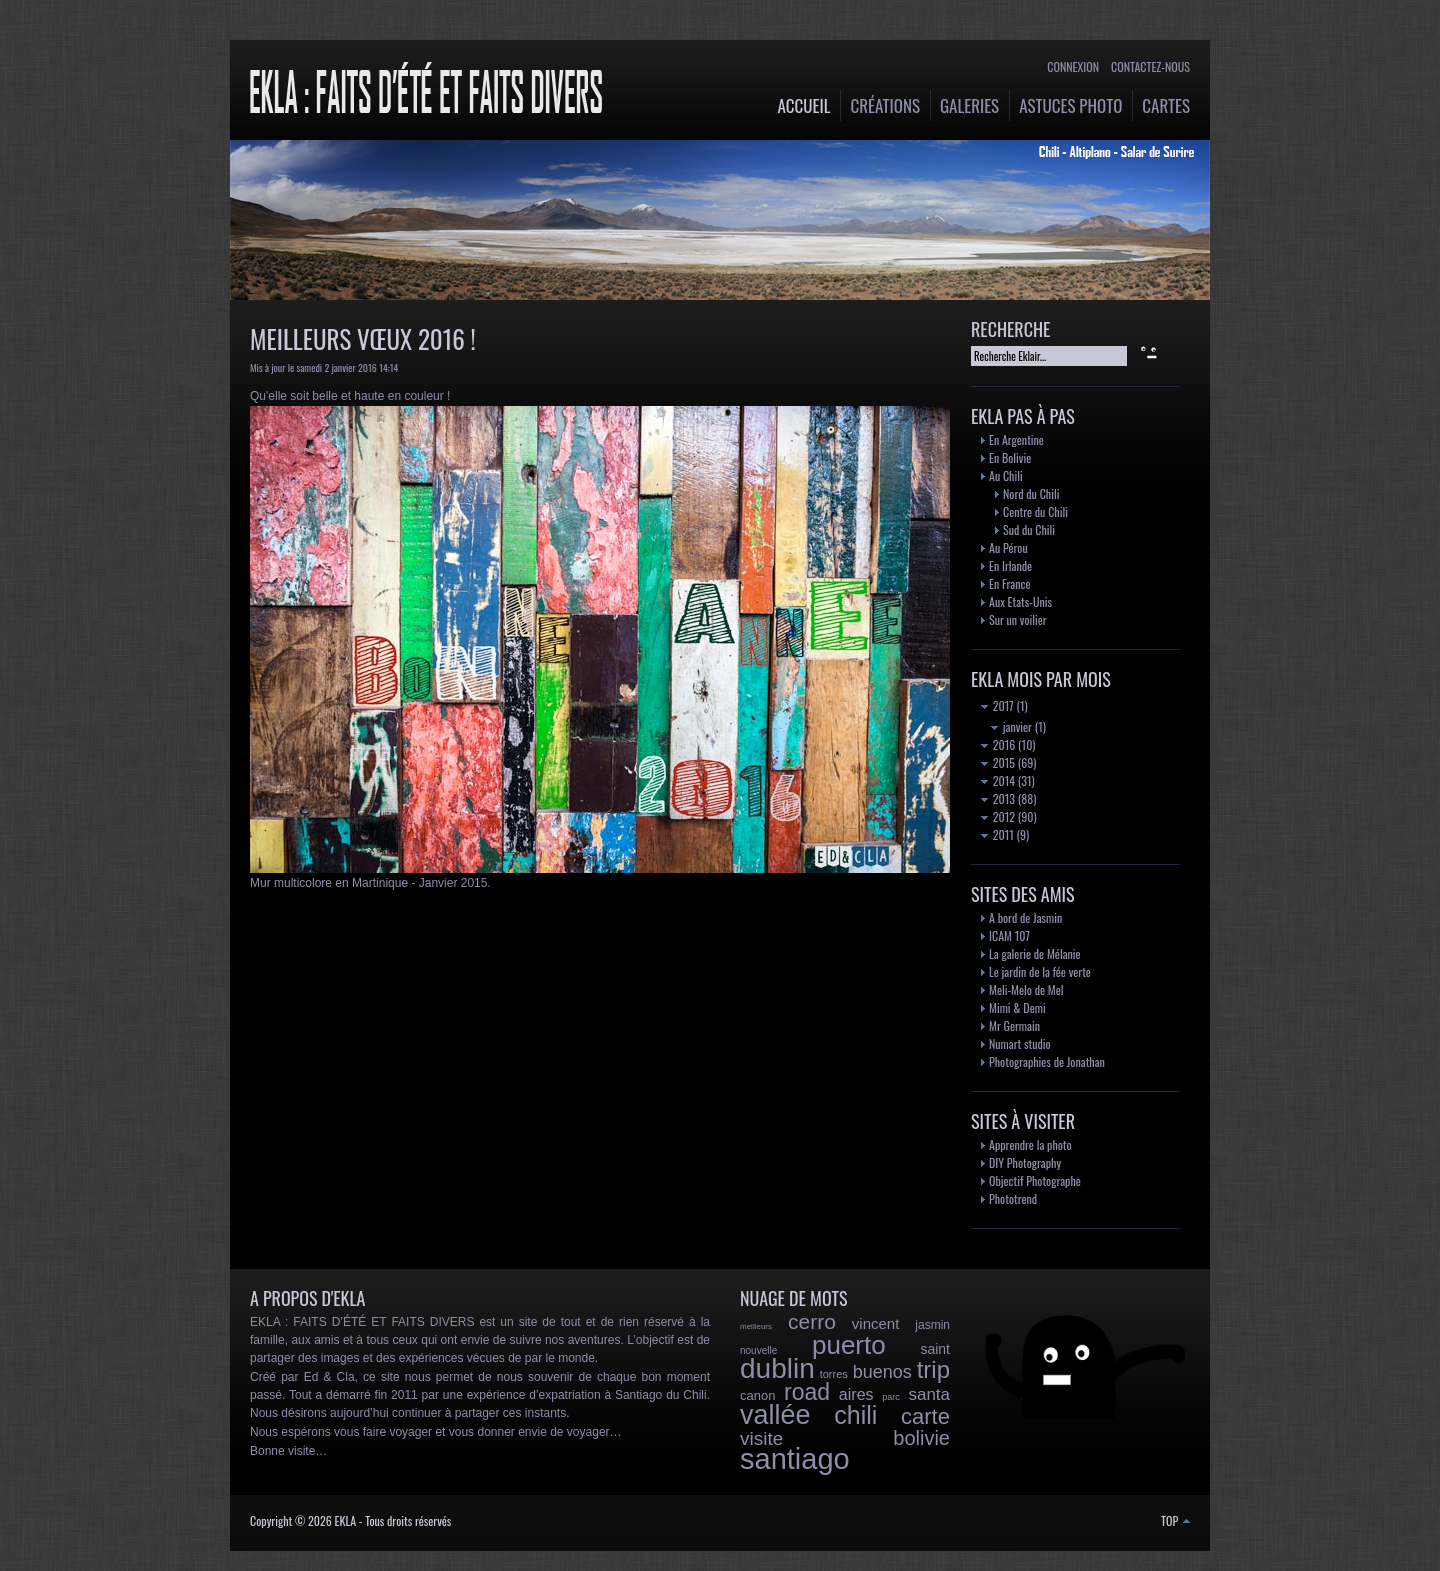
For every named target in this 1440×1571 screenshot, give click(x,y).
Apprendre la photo (1030, 1144)
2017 (997, 705)
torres (834, 1374)
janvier (1011, 726)
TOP (1175, 1520)
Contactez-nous (1150, 66)
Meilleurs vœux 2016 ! (363, 338)
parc (891, 1397)
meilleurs (756, 1326)
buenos (882, 1372)
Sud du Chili (1029, 529)
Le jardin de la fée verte (1040, 971)
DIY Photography (1025, 1162)
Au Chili (1006, 475)
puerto (849, 1345)
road (807, 1392)
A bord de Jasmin (1025, 917)
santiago (795, 1459)
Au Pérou (1008, 547)
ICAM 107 (1009, 935)
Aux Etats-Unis (1020, 601)
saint (935, 1349)
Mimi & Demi (1017, 1007)
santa (929, 1394)
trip (933, 1369)
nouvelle (758, 1350)
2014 (998, 780)
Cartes (1166, 105)
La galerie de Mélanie (1035, 953)
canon (757, 1395)
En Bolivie (1010, 457)
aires (856, 1394)
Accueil (804, 105)
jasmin (932, 1325)
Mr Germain (1014, 1025)
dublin (777, 1368)
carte (925, 1416)
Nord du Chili (1031, 493)
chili (855, 1415)
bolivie (921, 1438)
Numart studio (1020, 1043)
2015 (998, 762)
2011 (997, 834)
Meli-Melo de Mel (1026, 989)
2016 (998, 744)
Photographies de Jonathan (1047, 1061)
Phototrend (1013, 1198)
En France (1009, 583)
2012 (998, 816)
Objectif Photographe (1035, 1180)
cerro (812, 1321)
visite (761, 1438)
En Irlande (1010, 565)
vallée (775, 1415)
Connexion (1073, 66)
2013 (998, 798)
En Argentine (1016, 439)
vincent (876, 1323)
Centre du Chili (1035, 511)
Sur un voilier (1018, 619)
